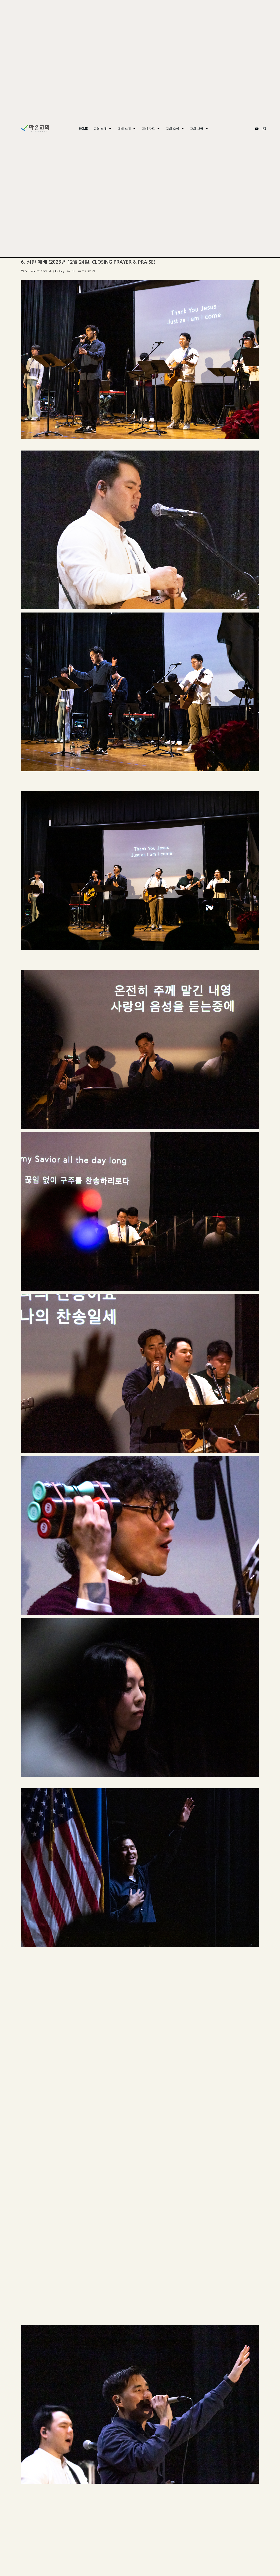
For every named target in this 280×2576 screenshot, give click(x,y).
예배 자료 (151, 129)
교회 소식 (175, 129)
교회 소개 (103, 129)
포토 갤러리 (88, 271)
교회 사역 (199, 129)
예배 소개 (127, 129)
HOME (83, 128)
